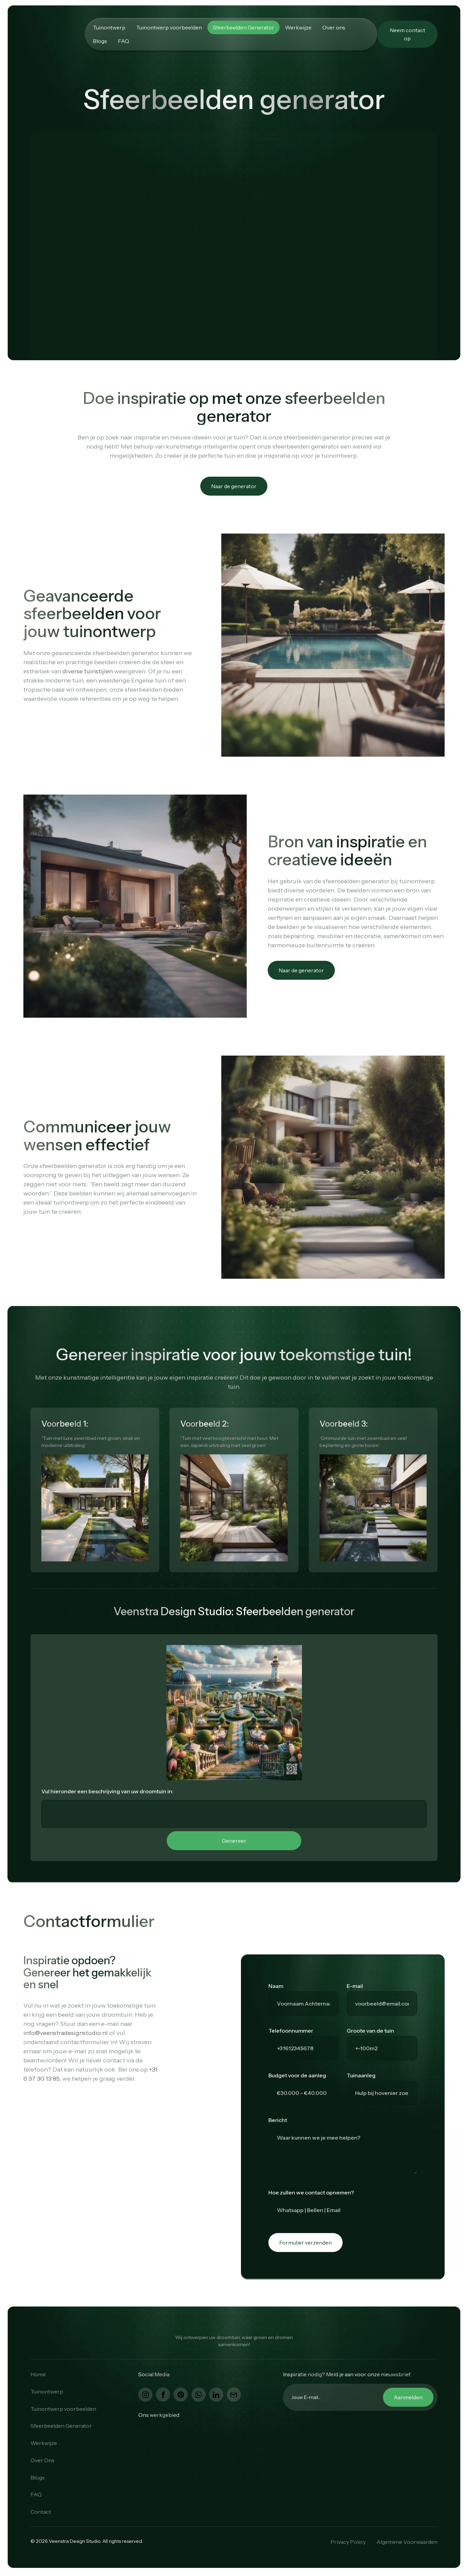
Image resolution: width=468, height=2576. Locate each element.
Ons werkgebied (158, 2414)
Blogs (100, 41)
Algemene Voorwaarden (407, 2541)
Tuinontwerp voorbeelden (169, 27)
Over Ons (42, 2460)
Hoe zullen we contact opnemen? (311, 2192)
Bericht (277, 2120)
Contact (40, 2511)
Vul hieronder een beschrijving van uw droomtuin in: (107, 1791)
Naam (275, 1986)
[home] (57, 34)
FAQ (123, 41)
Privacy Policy (348, 2541)
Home (38, 2374)
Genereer (234, 1840)
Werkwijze (298, 27)
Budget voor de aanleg (297, 2075)
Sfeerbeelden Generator (243, 27)
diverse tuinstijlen (87, 671)
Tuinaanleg (361, 2075)
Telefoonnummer (290, 2030)
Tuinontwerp (109, 27)
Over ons (333, 27)
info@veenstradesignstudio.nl (65, 2033)
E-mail (355, 1986)
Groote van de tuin (370, 2030)
